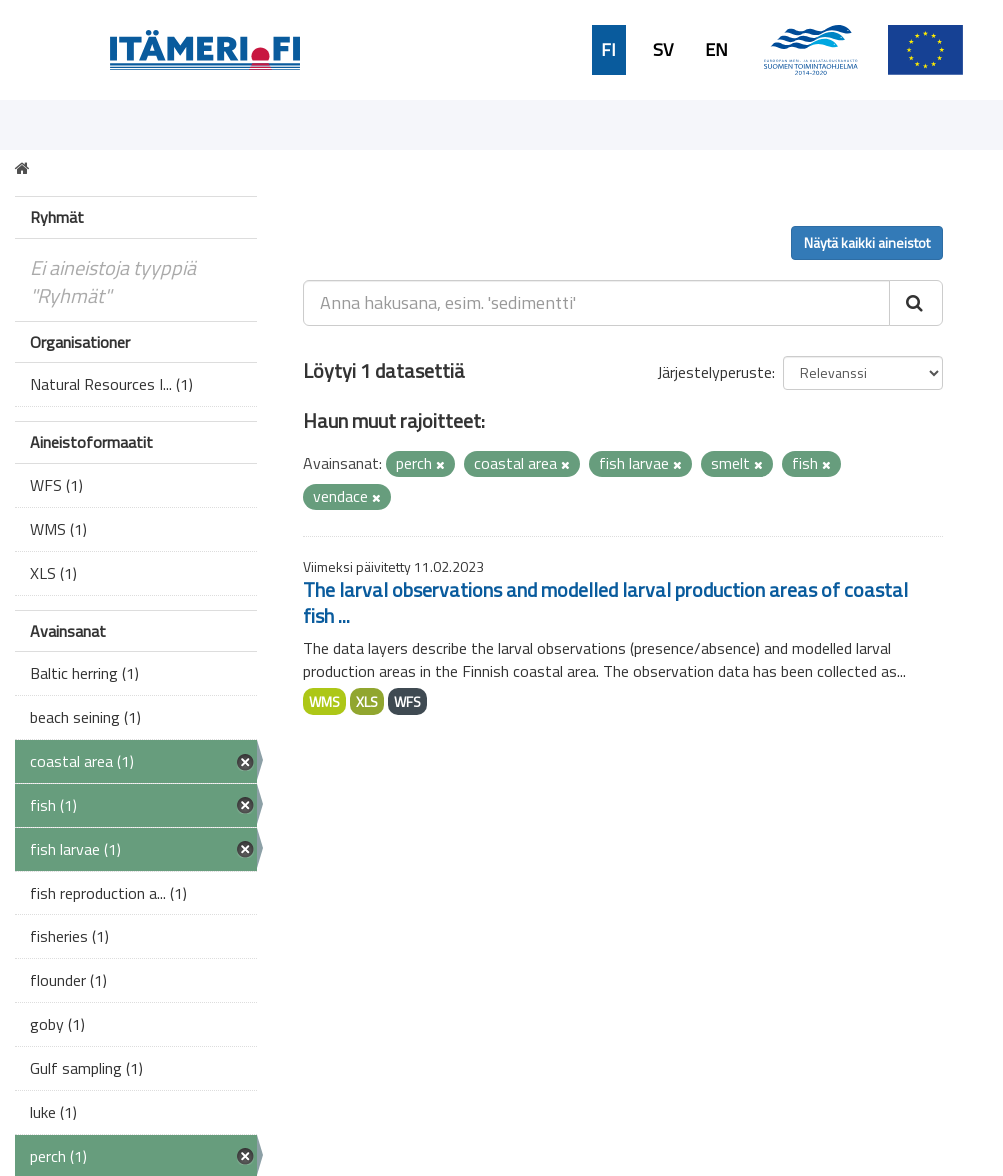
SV (663, 50)
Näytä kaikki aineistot (867, 242)
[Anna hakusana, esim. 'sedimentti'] (596, 303)
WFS (407, 701)
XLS (367, 701)
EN (716, 50)
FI (608, 50)
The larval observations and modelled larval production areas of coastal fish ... (605, 602)
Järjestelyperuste (714, 372)
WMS (324, 701)
